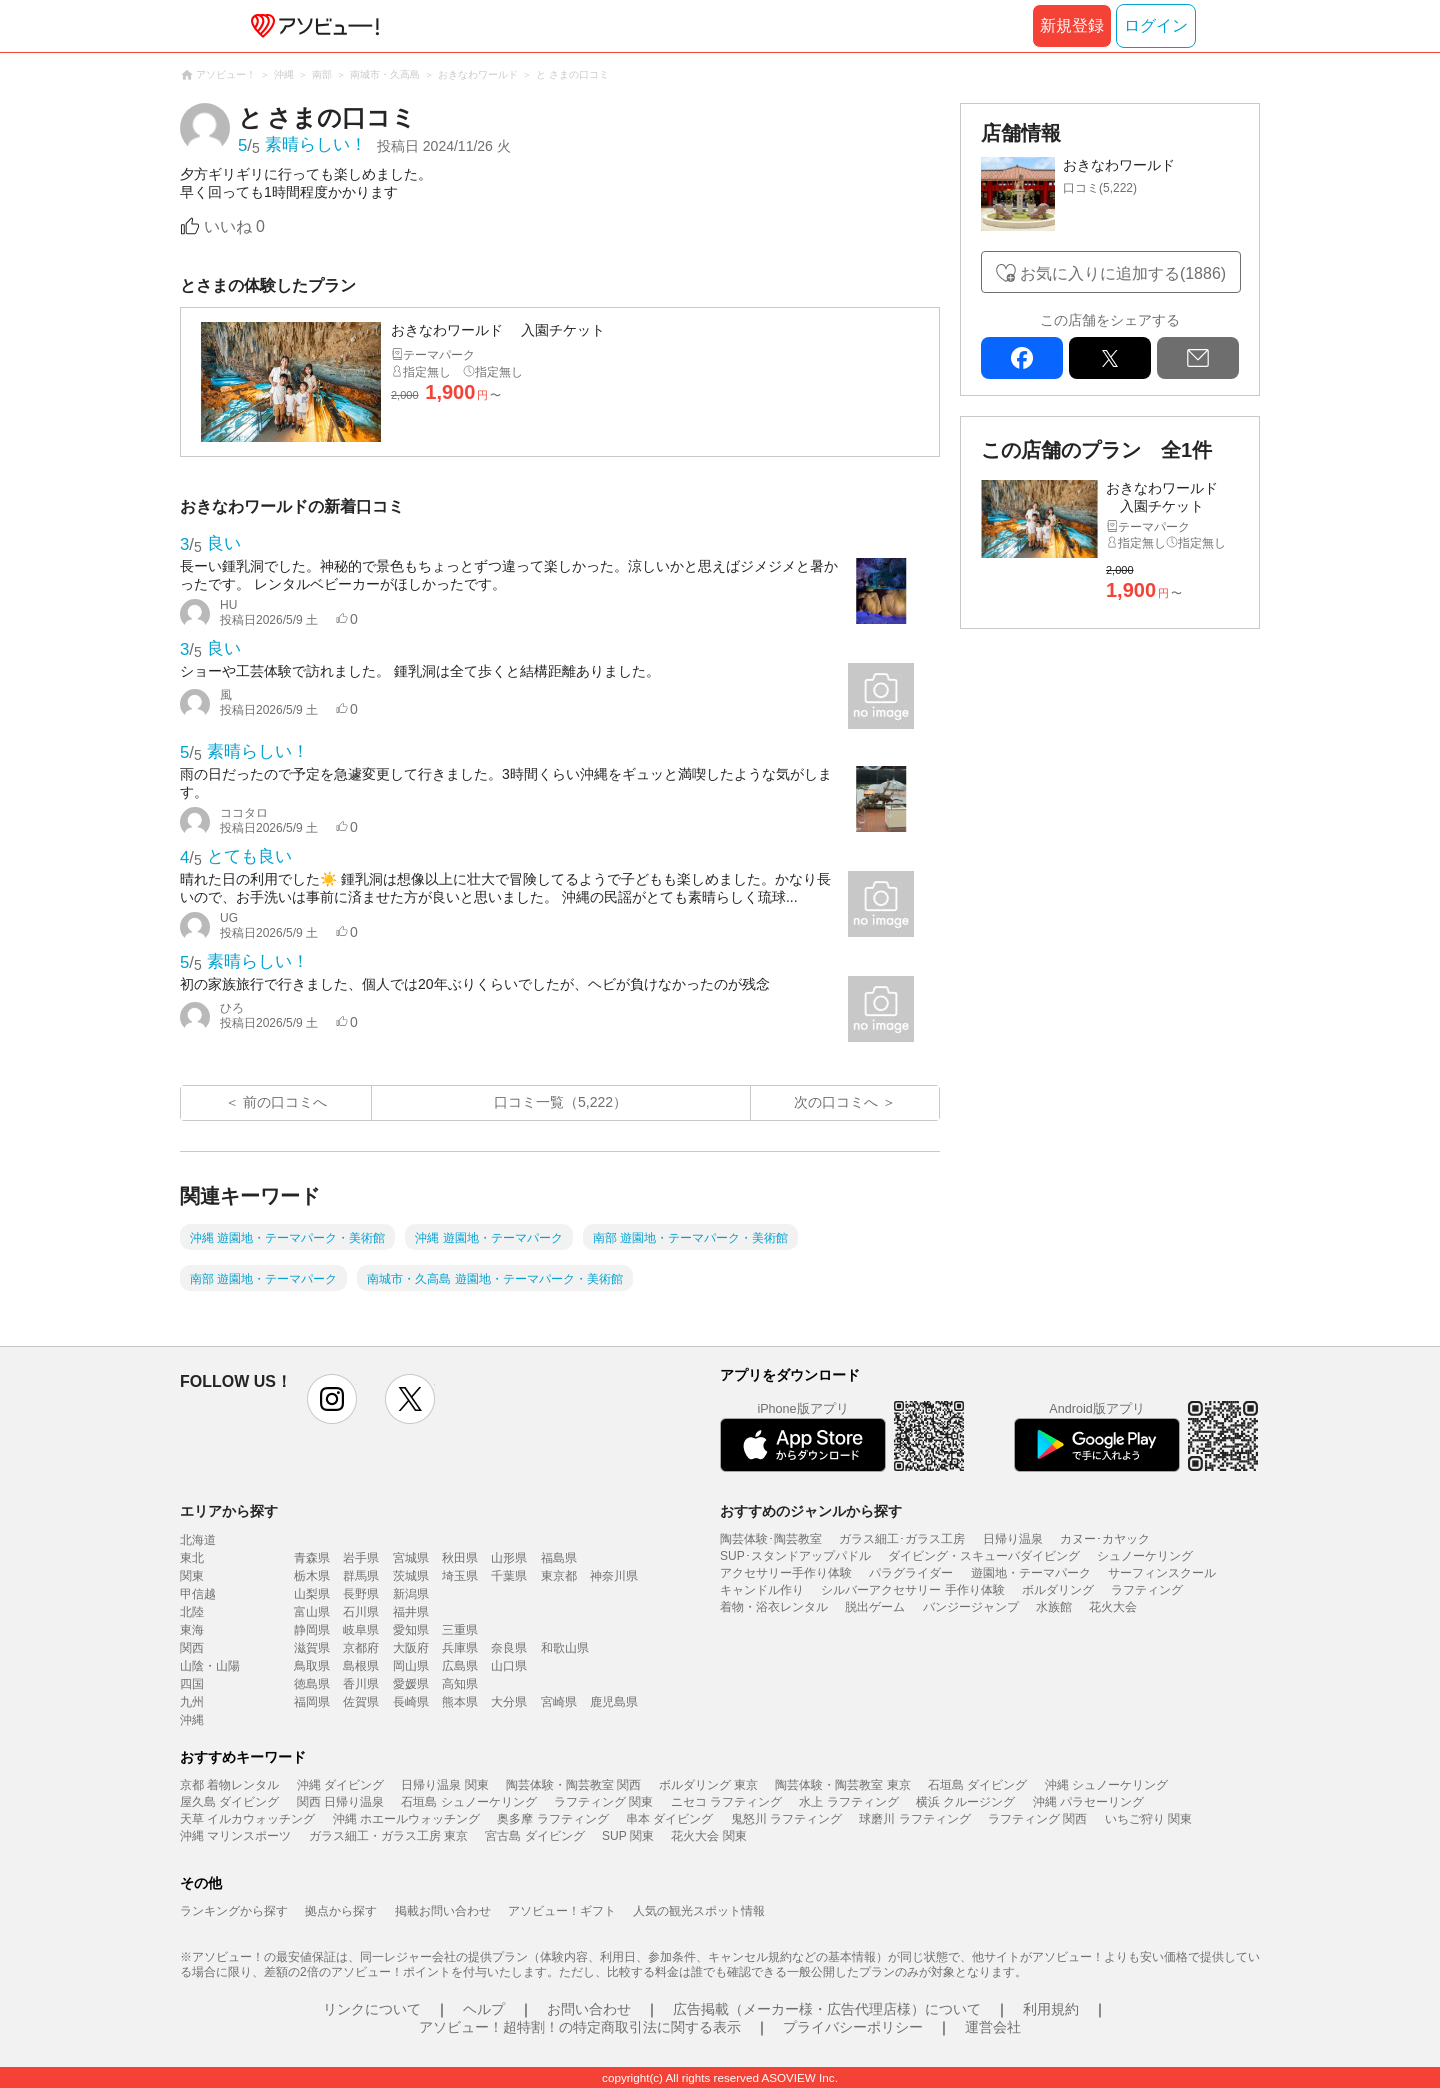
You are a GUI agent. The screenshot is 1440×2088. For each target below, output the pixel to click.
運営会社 (993, 2027)
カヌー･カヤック (1105, 1539)
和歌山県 (565, 1648)
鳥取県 (312, 1666)
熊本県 (460, 1702)
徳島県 (312, 1684)
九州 (192, 1702)
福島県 (559, 1558)
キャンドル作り (762, 1590)
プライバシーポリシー (853, 2027)
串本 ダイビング (669, 1819)
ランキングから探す (234, 1911)
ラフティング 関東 (603, 1802)
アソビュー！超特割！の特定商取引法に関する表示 (580, 2027)
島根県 (361, 1666)
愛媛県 (411, 1684)
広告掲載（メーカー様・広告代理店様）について (827, 2009)
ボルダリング (1058, 1590)
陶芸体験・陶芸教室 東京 (842, 1785)
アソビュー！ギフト (562, 1911)
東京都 (559, 1576)
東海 (192, 1630)
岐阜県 (361, 1630)
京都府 (361, 1648)
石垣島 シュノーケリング (468, 1802)
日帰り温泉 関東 (444, 1785)
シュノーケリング (1145, 1556)
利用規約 (1051, 2009)
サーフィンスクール (1162, 1573)
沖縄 (192, 1720)
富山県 (312, 1612)
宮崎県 (559, 1702)
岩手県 (361, 1558)
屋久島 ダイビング (229, 1802)
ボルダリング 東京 (708, 1785)
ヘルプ (484, 2009)
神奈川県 (614, 1576)
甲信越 (198, 1594)
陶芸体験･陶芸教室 (771, 1539)
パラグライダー (911, 1573)
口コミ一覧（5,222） (560, 1102)
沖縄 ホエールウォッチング (406, 1819)
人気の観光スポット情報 (699, 1911)
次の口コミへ (836, 1102)
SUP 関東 (628, 1836)
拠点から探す (341, 1911)
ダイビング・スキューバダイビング (984, 1556)
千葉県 (509, 1576)
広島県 (460, 1666)
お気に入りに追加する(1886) (1123, 273)
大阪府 (411, 1648)
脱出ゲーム (875, 1607)
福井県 (411, 1612)
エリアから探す (229, 1511)
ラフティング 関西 (1037, 1819)
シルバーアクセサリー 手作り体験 (912, 1590)
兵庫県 (460, 1648)
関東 (192, 1576)
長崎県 (411, 1702)
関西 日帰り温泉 (340, 1802)
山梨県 (312, 1594)
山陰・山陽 (210, 1666)
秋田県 (460, 1558)
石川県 (361, 1612)
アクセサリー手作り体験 (786, 1573)
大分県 (509, 1702)
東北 (192, 1558)
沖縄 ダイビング (340, 1785)
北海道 (198, 1540)
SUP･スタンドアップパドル (795, 1556)
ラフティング (1147, 1590)
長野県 (361, 1594)
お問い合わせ (589, 2009)
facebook (1022, 358)
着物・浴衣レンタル (774, 1607)
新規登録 (1072, 25)
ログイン (1156, 25)
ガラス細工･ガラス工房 (902, 1539)
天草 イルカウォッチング (247, 1819)
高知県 (460, 1684)
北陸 (192, 1612)
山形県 (509, 1558)
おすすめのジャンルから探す (811, 1511)
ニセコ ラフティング (726, 1802)
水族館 (1054, 1607)
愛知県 (411, 1630)
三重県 (460, 1630)
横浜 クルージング (965, 1802)
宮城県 (411, 1558)
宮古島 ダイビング (534, 1836)
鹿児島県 (614, 1702)
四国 (192, 1684)
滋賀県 (312, 1648)
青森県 (312, 1558)
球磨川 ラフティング (914, 1819)
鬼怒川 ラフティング (786, 1819)
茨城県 (411, 1576)
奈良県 (509, 1648)
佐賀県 (361, 1702)
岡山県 (411, 1666)
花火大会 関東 (708, 1836)
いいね (234, 226)
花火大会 (1113, 1607)
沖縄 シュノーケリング (1106, 1785)
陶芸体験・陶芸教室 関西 (573, 1785)
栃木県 (312, 1576)
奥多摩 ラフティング (552, 1819)
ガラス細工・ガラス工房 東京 (388, 1836)
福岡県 (312, 1702)
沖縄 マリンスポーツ (235, 1836)
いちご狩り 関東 (1148, 1819)
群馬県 (361, 1576)
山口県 (509, 1666)
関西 (192, 1648)
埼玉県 (460, 1576)
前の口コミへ (285, 1102)
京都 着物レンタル (229, 1785)
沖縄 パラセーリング (1088, 1802)
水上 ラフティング (848, 1802)
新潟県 (411, 1594)
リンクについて (372, 2009)
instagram (332, 1399)
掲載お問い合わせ (443, 1911)
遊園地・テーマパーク (1031, 1573)
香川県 (361, 1684)
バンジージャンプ (971, 1607)
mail (1198, 358)
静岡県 (312, 1630)
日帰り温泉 (1013, 1539)
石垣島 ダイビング (977, 1785)
